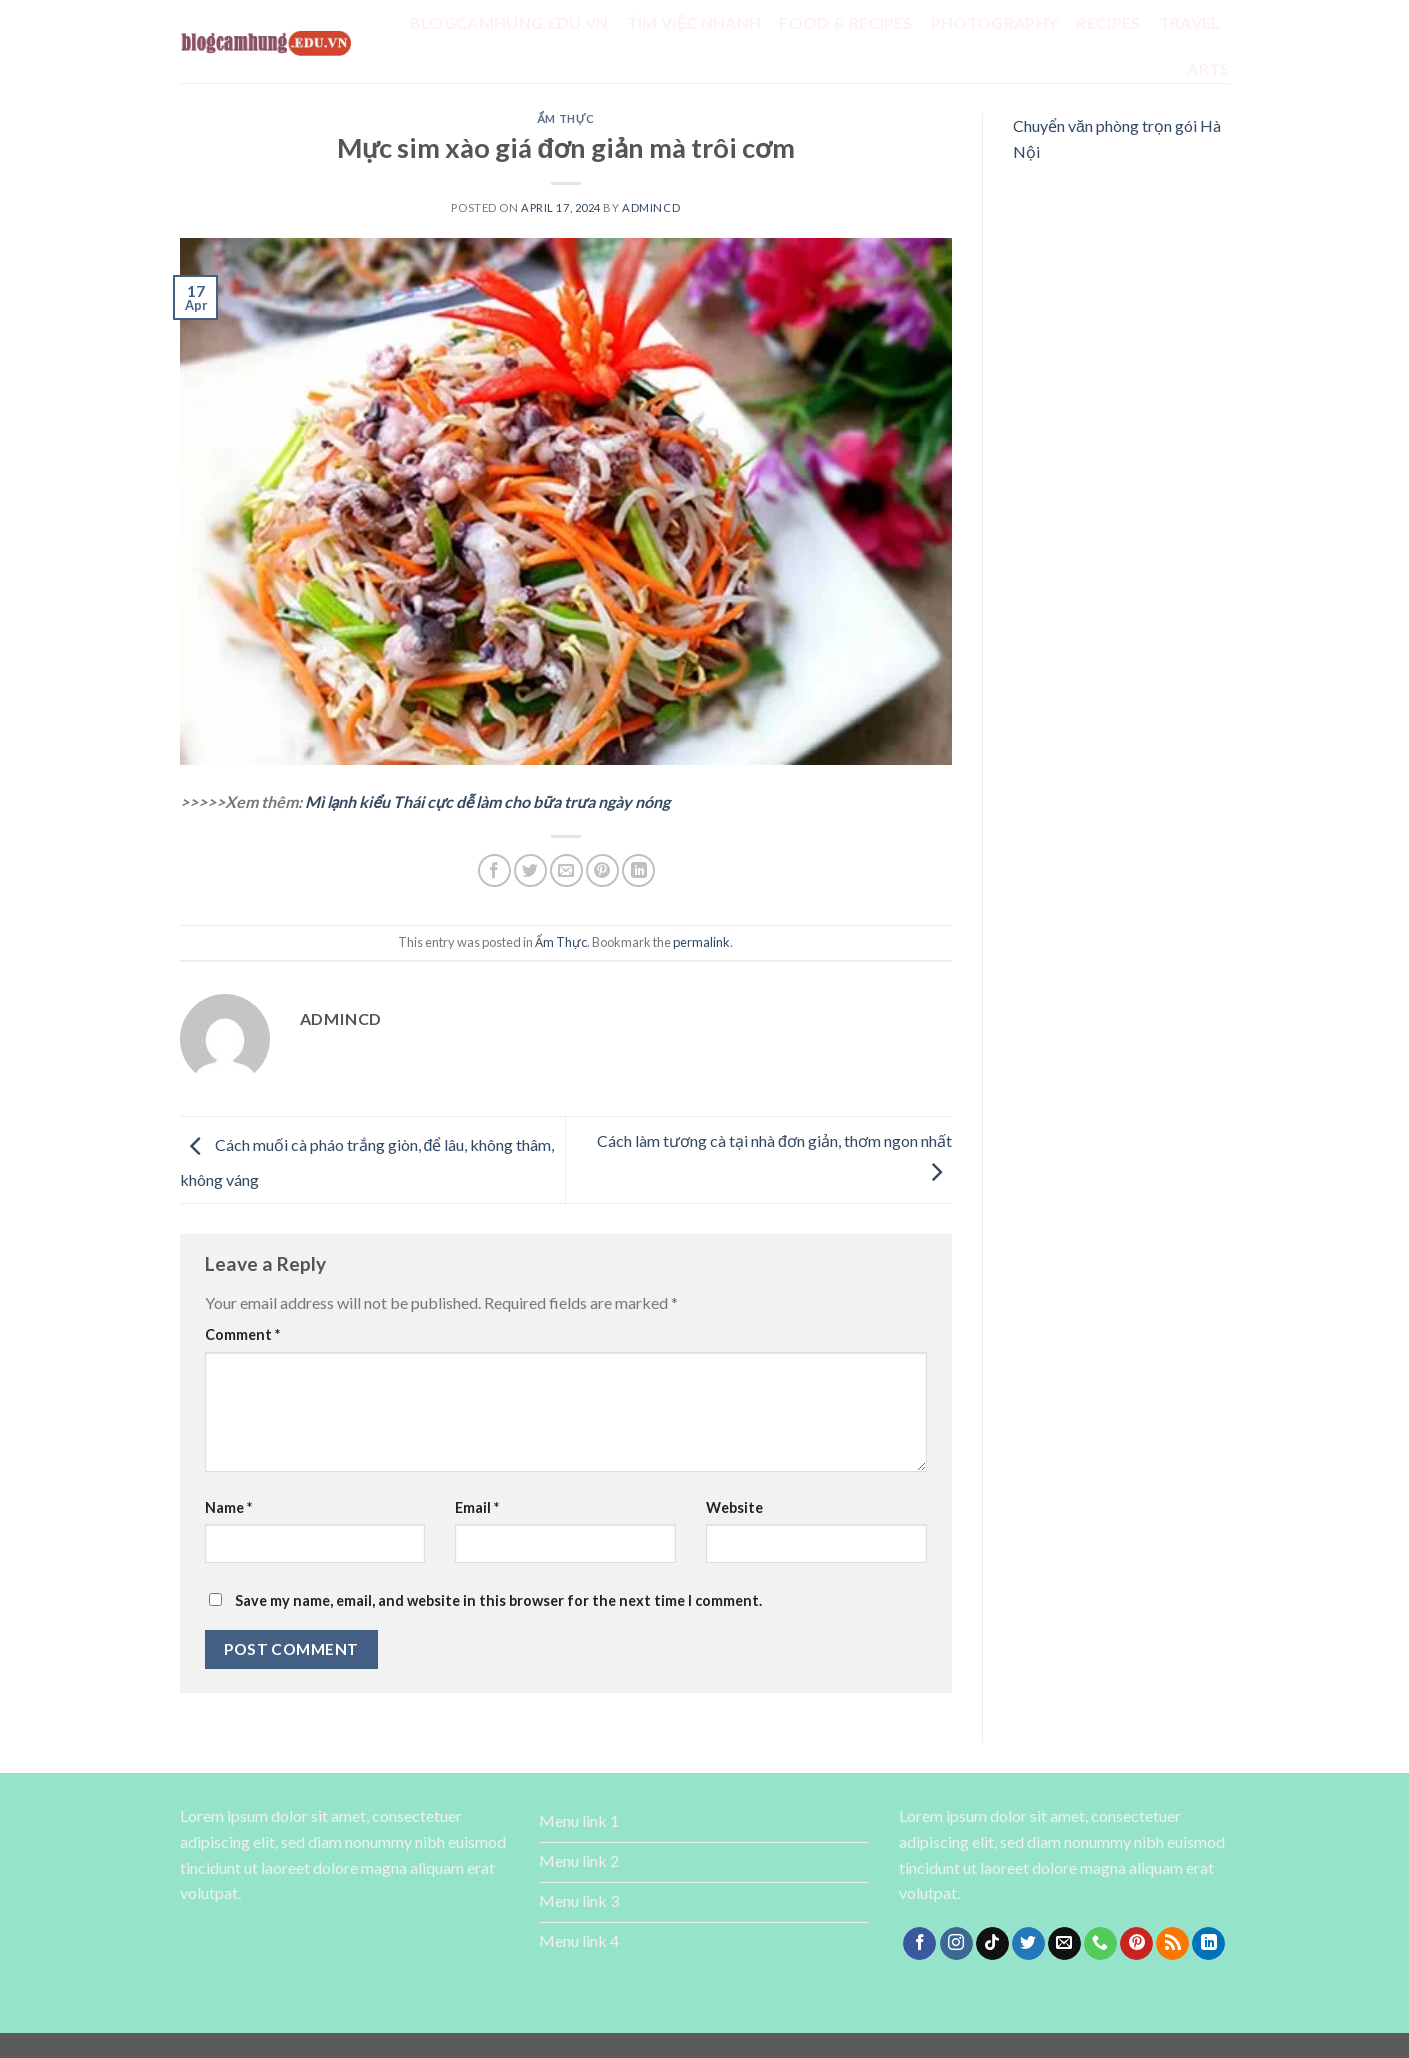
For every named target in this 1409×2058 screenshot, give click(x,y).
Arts (1208, 68)
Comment (242, 1334)
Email (477, 1507)
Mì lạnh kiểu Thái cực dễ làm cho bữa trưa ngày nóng (487, 801)
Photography (995, 22)
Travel (1190, 22)
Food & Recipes (845, 22)
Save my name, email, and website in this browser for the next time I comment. (498, 1600)
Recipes (1108, 22)
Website (734, 1507)
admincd (651, 207)
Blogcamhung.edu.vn (509, 22)
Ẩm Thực (565, 118)
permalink (701, 942)
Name (228, 1507)
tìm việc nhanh (694, 22)
